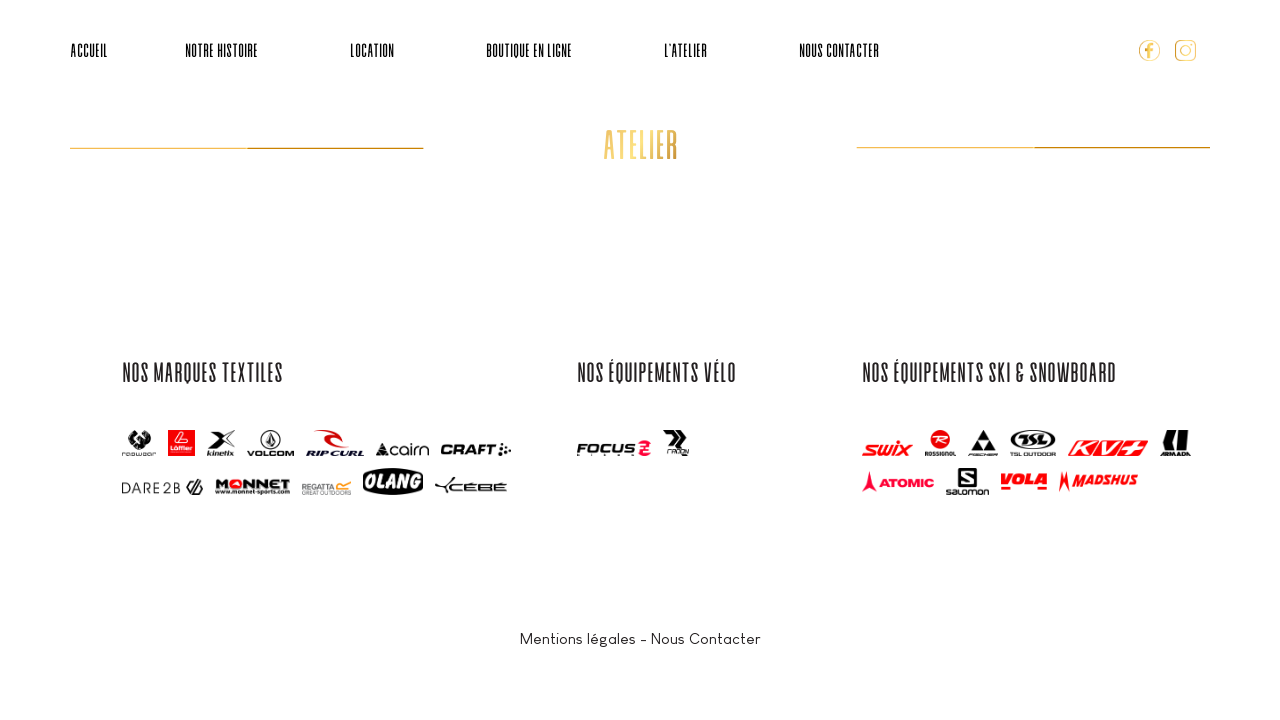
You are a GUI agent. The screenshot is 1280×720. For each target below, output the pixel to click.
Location (372, 52)
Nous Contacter (839, 52)
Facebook (1149, 50)
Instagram (1185, 50)
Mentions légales (578, 638)
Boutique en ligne (529, 52)
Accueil (89, 52)
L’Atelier (685, 52)
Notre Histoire (221, 52)
